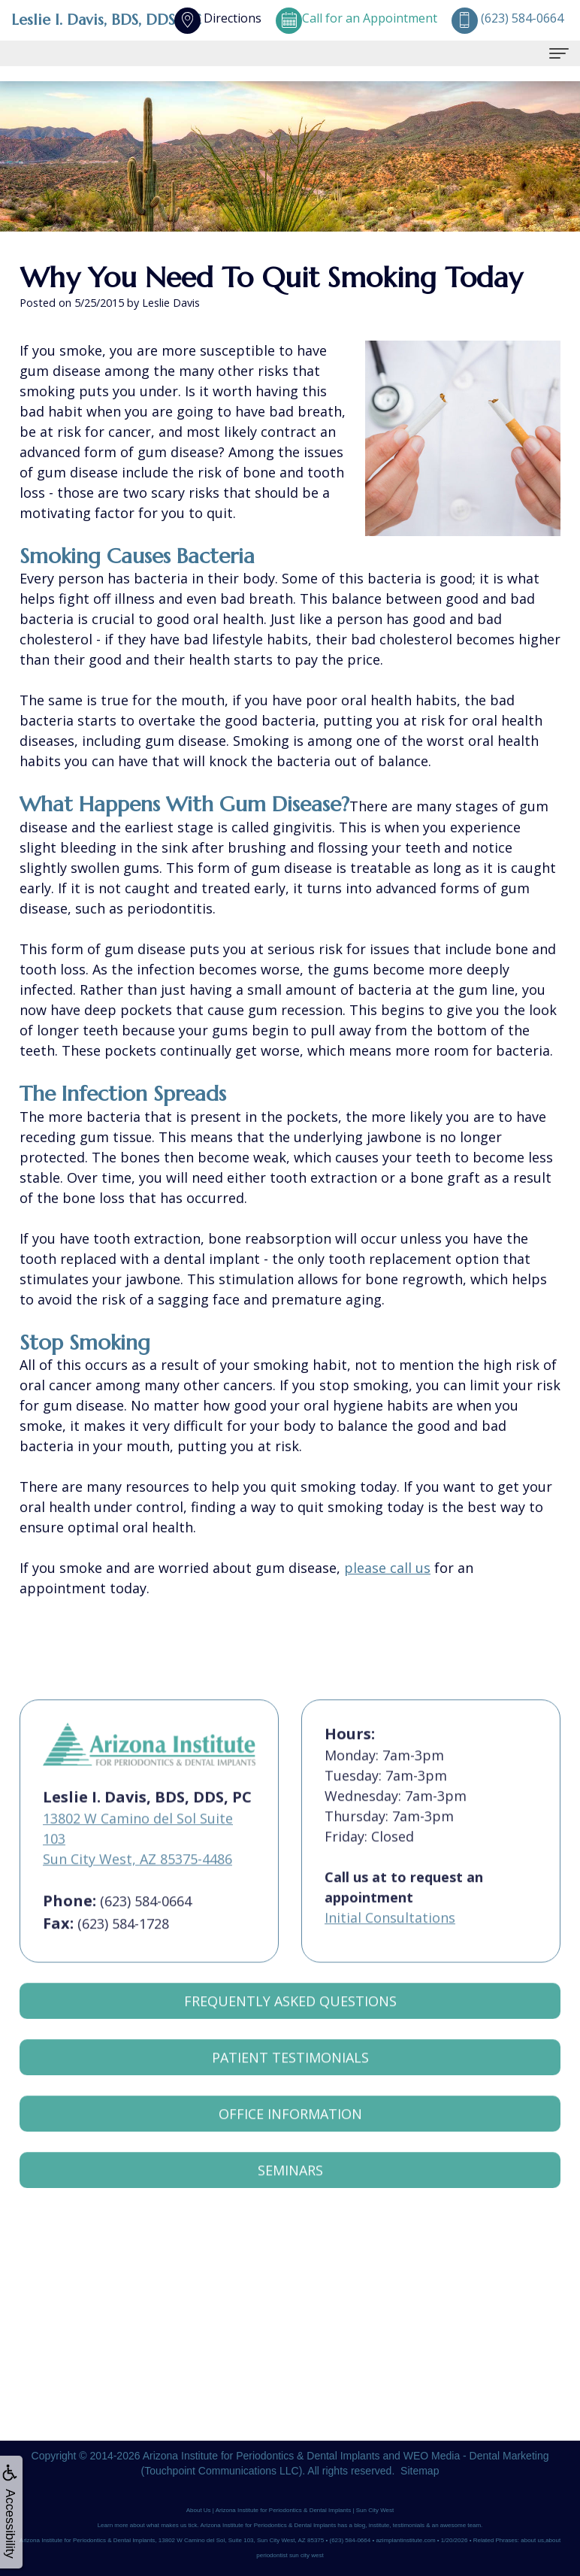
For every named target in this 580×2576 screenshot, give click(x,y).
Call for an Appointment (356, 18)
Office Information (290, 2132)
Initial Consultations (390, 1936)
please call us (387, 1568)
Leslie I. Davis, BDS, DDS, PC (106, 20)
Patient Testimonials (290, 2076)
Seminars (290, 2189)
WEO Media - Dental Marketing (476, 2456)
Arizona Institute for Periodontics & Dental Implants (261, 2456)
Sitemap (419, 2471)
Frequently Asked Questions (290, 2020)
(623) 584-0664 (146, 1920)
